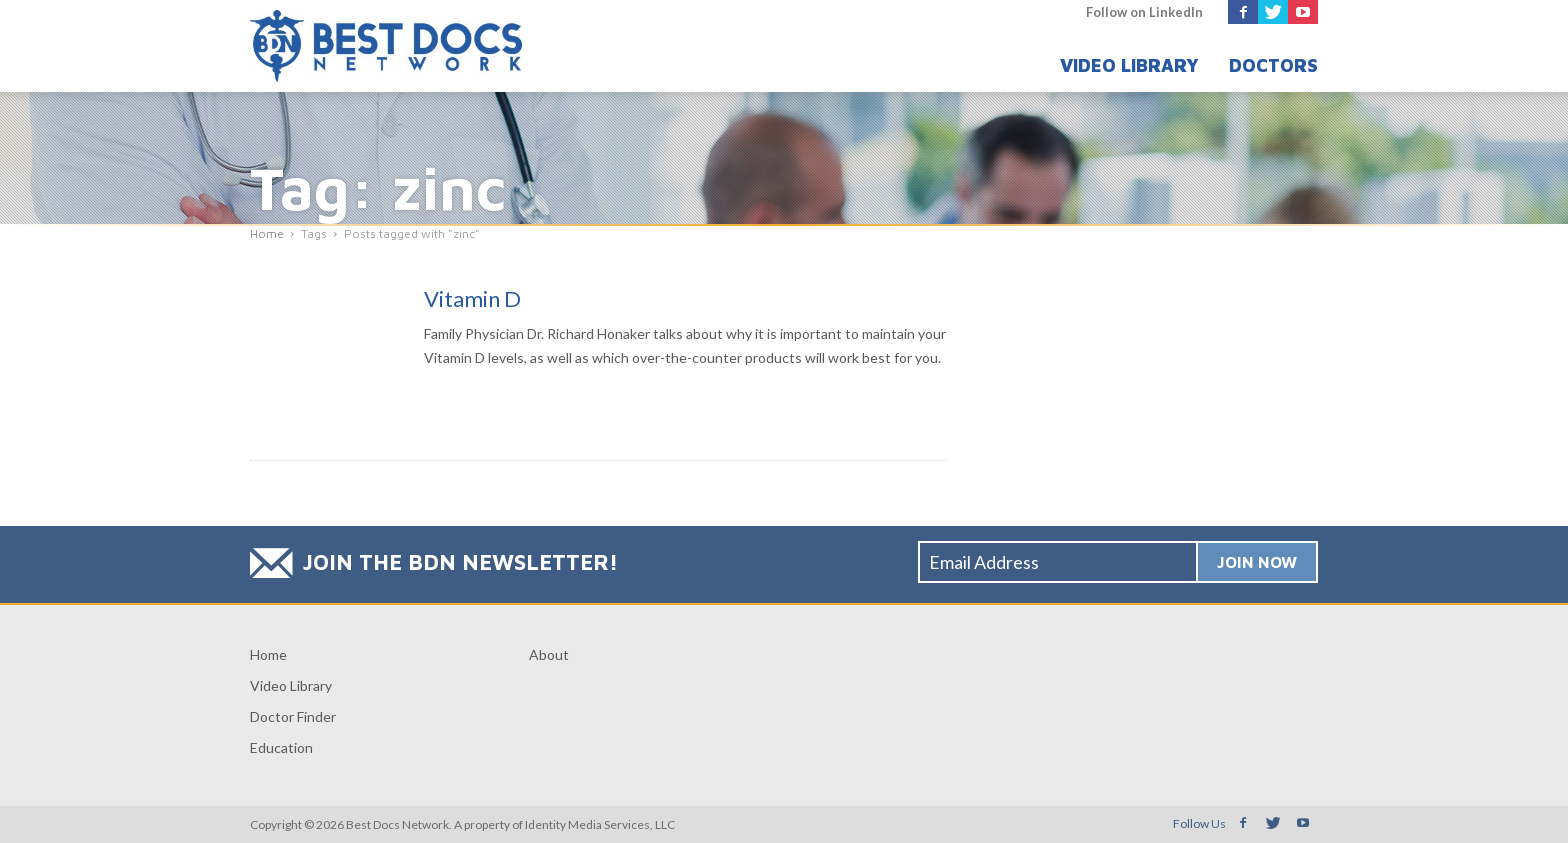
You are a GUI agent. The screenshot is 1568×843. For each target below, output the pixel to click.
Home (268, 654)
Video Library (1129, 65)
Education (281, 747)
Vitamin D (472, 298)
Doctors (1273, 65)
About (549, 654)
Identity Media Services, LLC (600, 824)
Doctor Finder (293, 716)
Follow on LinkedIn (1144, 12)
